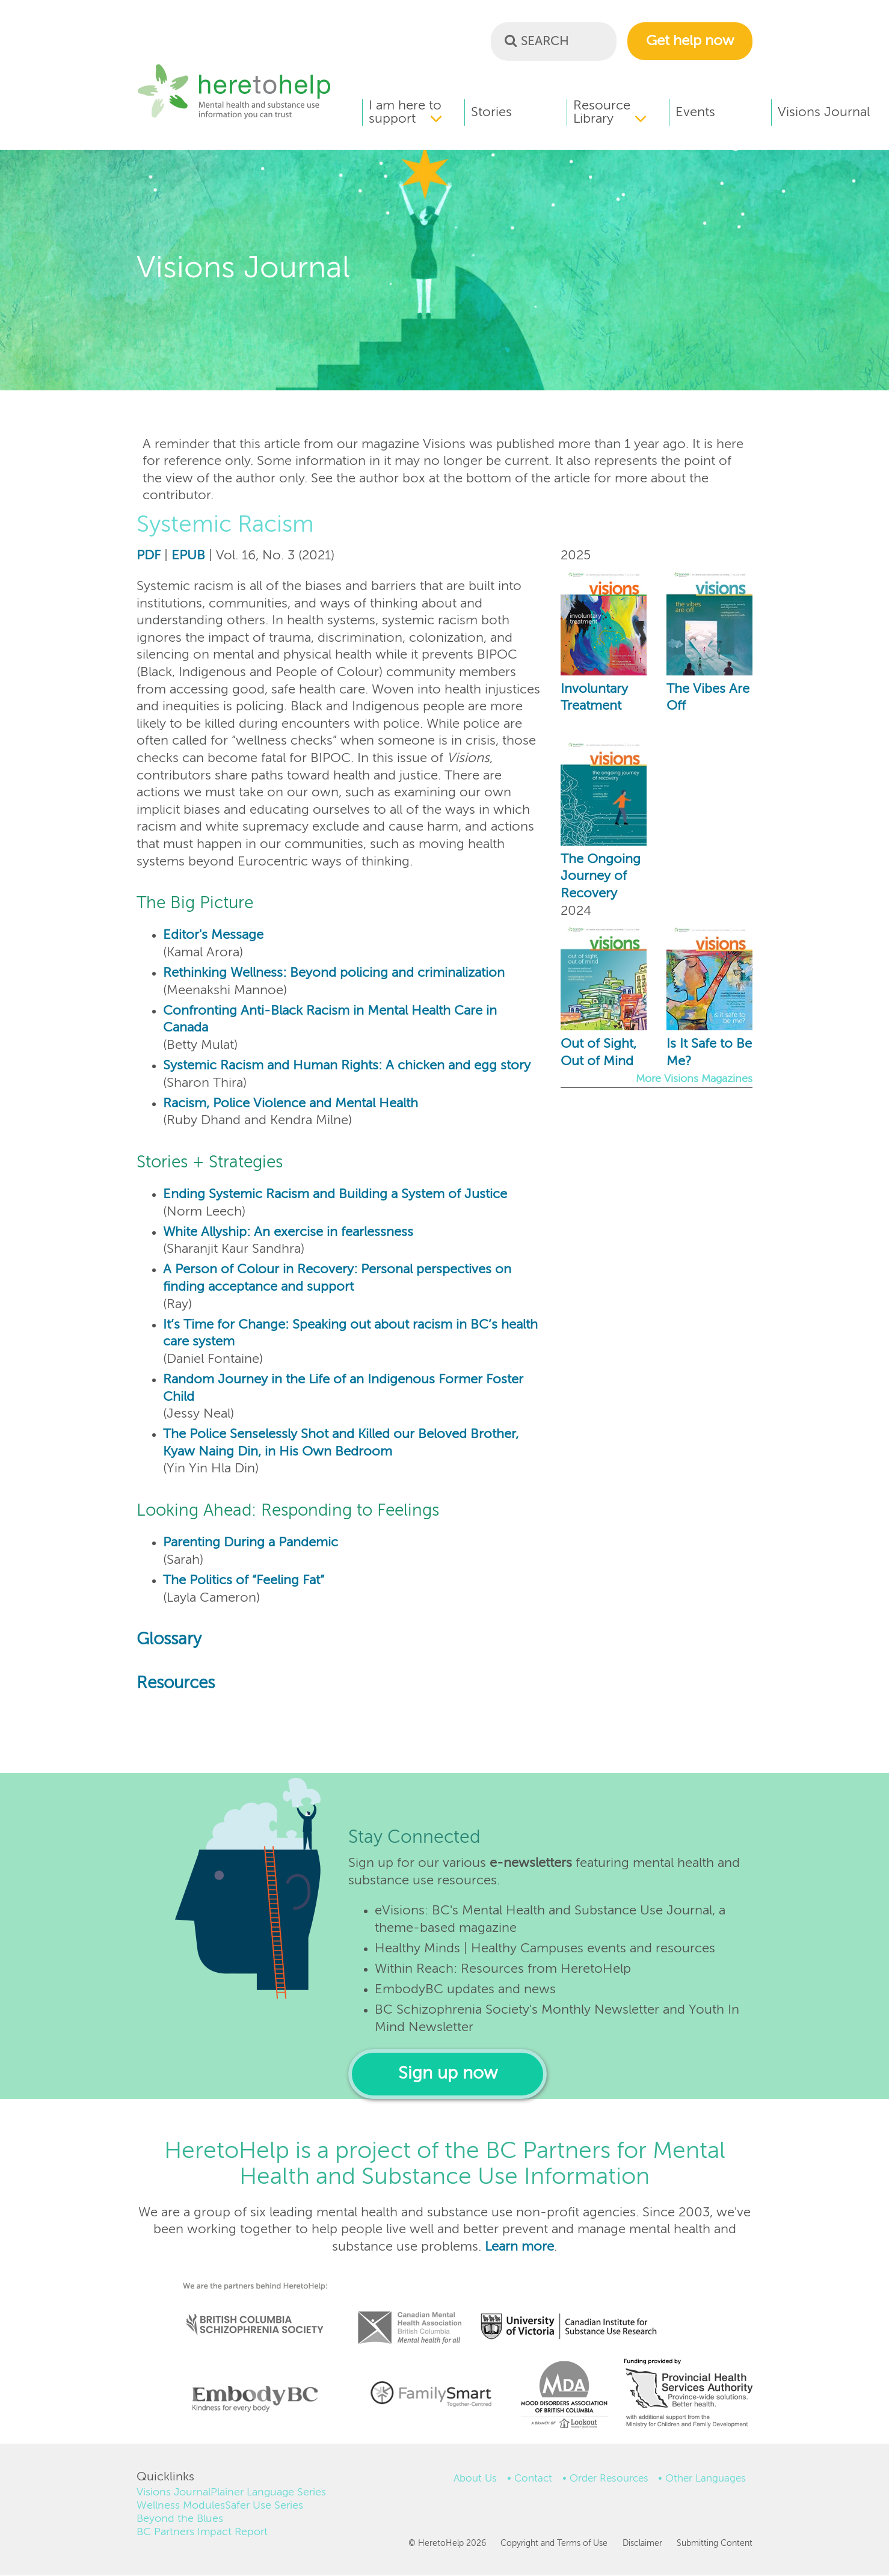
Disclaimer (642, 2543)
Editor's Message (213, 935)
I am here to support (405, 112)
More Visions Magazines (694, 1079)
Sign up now (447, 2074)
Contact (533, 2479)
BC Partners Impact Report (202, 2532)
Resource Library (601, 112)
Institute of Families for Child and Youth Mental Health (430, 2392)
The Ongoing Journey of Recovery (601, 876)
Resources (176, 1684)
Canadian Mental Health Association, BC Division (409, 2311)
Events (695, 112)
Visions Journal (824, 112)
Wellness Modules (181, 2505)
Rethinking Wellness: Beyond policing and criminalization (334, 973)
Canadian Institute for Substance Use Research (575, 2311)
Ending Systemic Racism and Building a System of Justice (335, 1194)
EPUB (188, 555)
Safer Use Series (264, 2505)
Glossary (169, 1640)
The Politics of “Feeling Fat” (243, 1580)
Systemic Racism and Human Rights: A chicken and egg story (347, 1065)
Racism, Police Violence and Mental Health (290, 1103)
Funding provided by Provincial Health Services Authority (689, 2395)
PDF (149, 555)
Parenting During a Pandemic (250, 1542)
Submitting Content (714, 2543)
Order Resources (609, 2479)
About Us (475, 2479)
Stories (491, 112)
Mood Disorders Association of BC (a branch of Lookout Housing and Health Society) (560, 2398)
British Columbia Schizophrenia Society (247, 2308)
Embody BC (250, 2398)
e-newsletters (531, 1863)
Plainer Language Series (268, 2492)
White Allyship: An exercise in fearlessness (288, 1232)
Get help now (690, 41)
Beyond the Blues (180, 2518)
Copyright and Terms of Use (554, 2543)
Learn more (519, 2247)
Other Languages (705, 2479)
